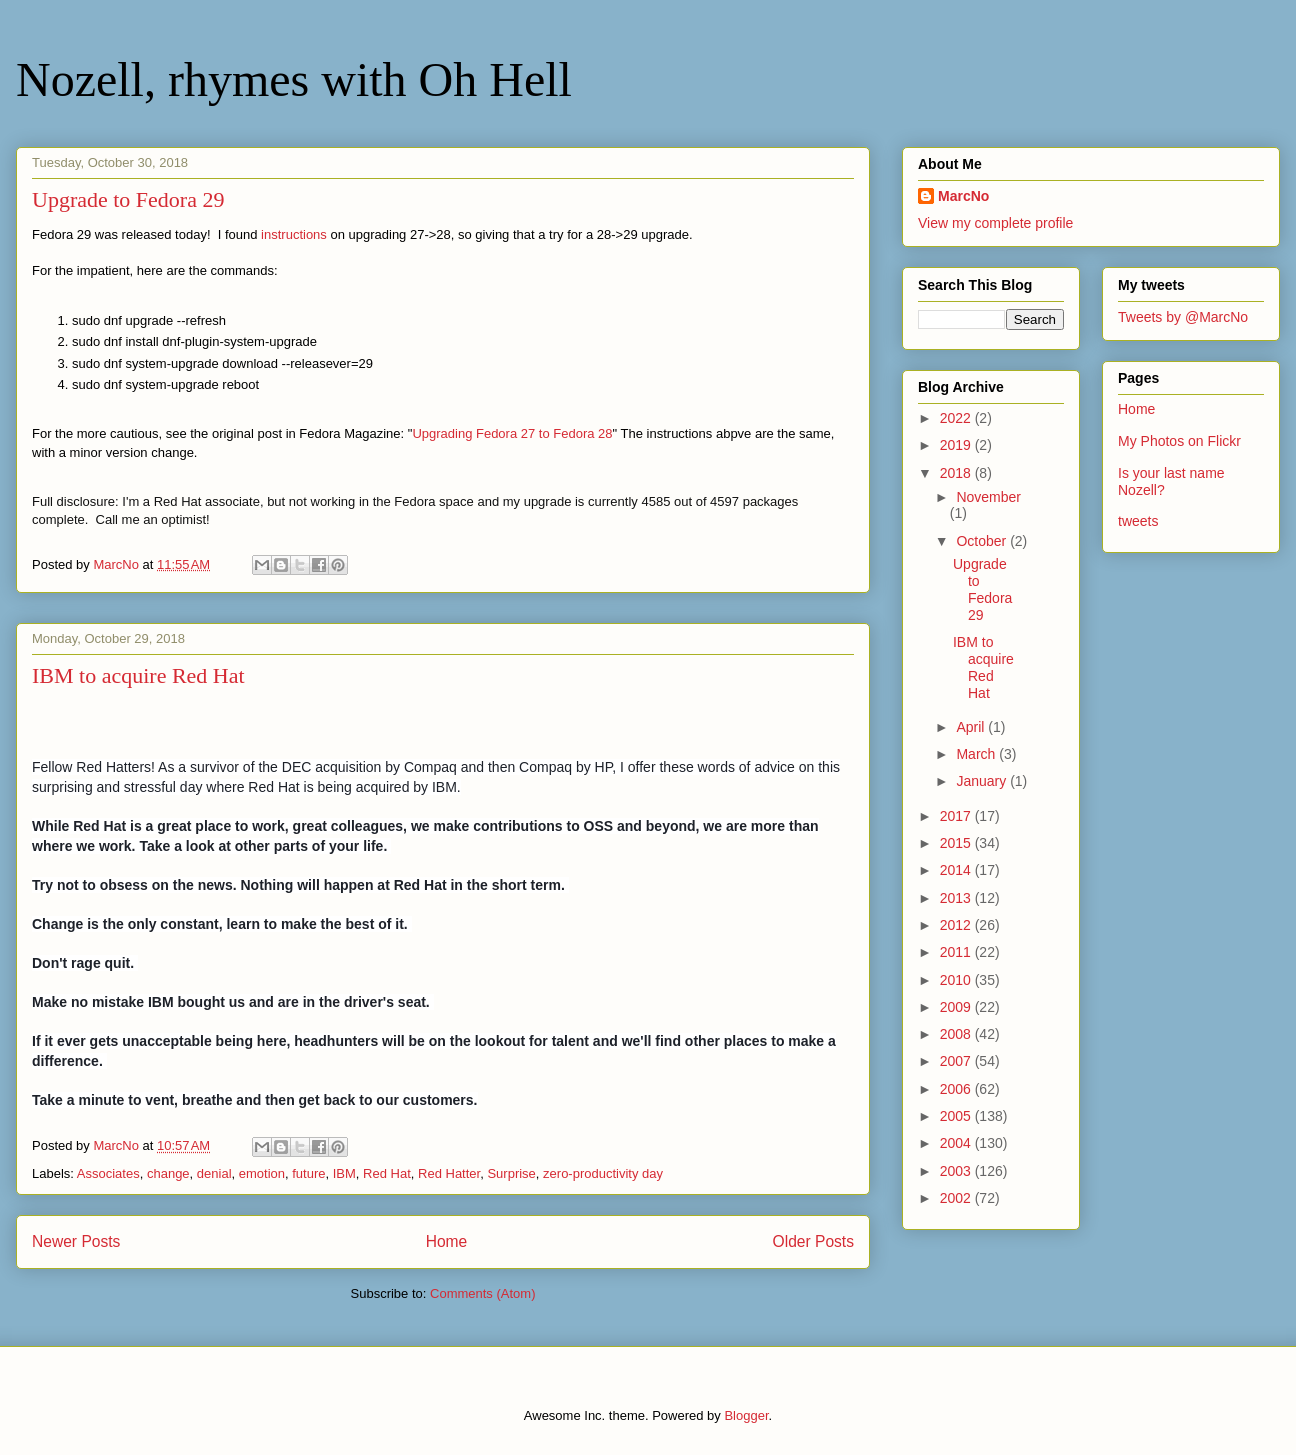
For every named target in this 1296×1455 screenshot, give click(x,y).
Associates (108, 1173)
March (977, 754)
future (308, 1173)
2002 (957, 1198)
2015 (957, 843)
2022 (957, 418)
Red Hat (387, 1173)
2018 (957, 473)
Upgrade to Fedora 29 (128, 199)
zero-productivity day (603, 1173)
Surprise (511, 1173)
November (988, 497)
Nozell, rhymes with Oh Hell (294, 79)
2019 (957, 445)
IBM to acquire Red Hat (138, 675)
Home (447, 1241)
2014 (957, 870)
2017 (957, 816)
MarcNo (963, 196)
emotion (262, 1173)
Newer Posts (76, 1241)
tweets (1138, 521)
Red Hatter (449, 1173)
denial (214, 1173)
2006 (957, 1089)
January (983, 781)
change (168, 1173)
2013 (957, 898)
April (972, 727)
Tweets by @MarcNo (1183, 317)
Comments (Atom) (482, 1293)
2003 (957, 1171)
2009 (957, 1007)
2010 (957, 980)
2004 (957, 1143)
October (983, 541)
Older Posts (813, 1241)
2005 (957, 1116)
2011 (957, 952)
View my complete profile (995, 223)
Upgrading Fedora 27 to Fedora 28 (512, 433)
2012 (957, 925)
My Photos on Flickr (1179, 441)
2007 (957, 1061)
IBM (344, 1173)
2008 (957, 1034)
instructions (294, 234)
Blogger (746, 1415)
